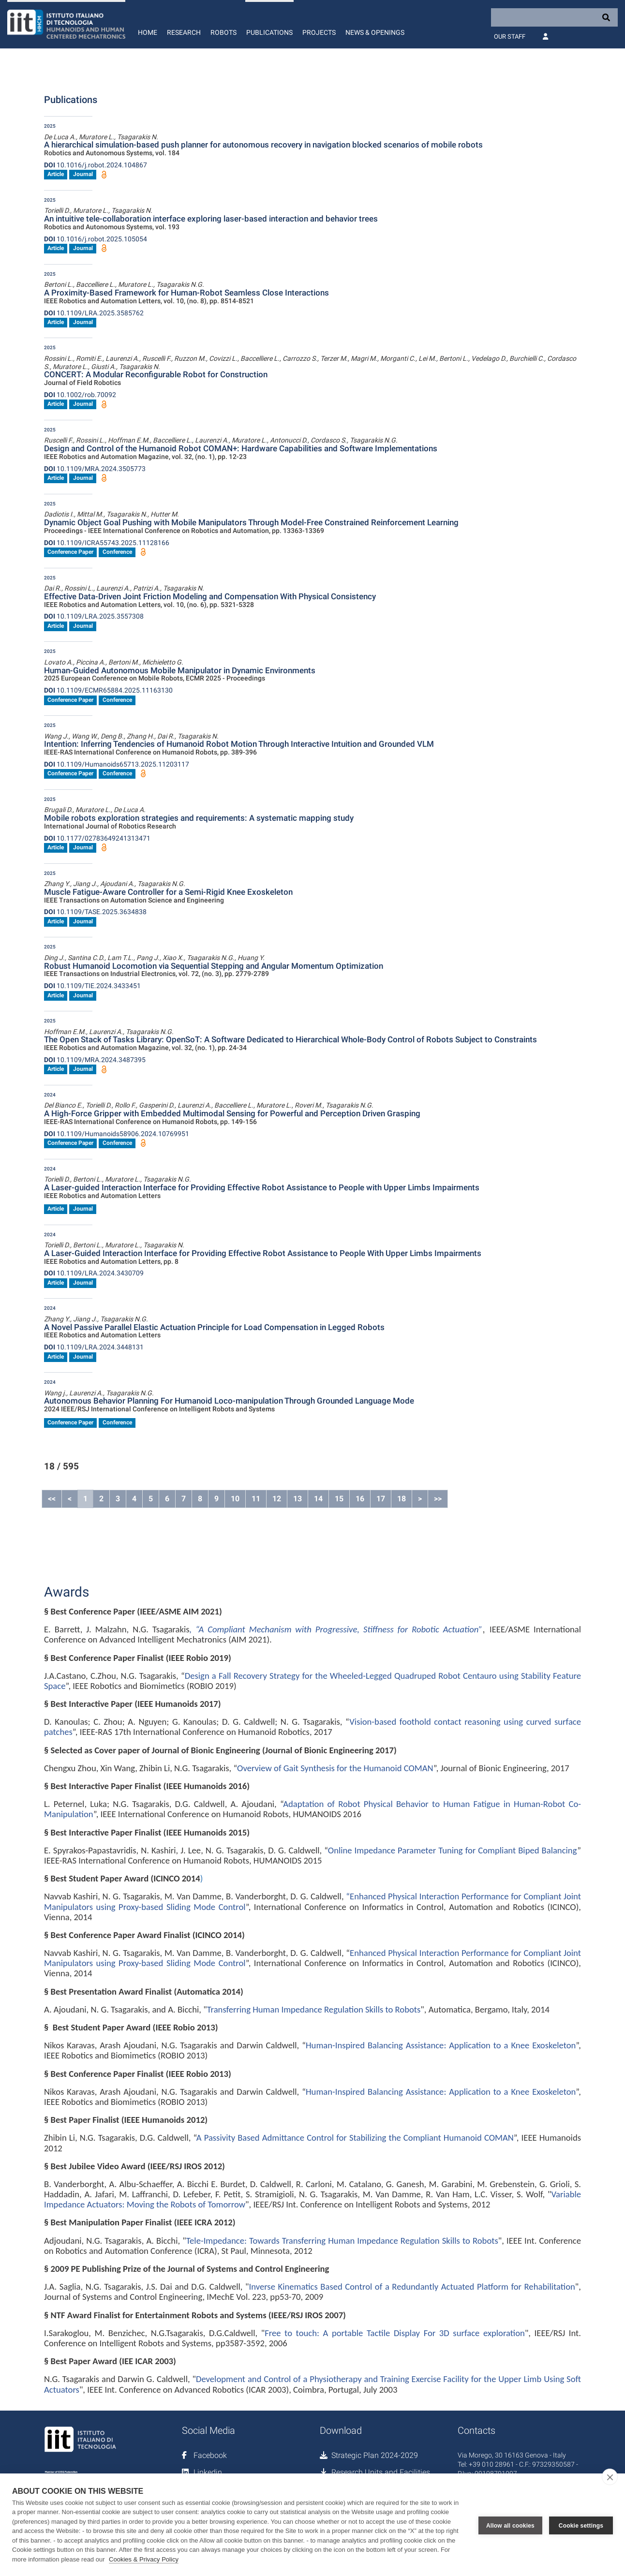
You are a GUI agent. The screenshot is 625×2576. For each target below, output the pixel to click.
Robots (223, 32)
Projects (319, 32)
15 (339, 1498)
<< (52, 1498)
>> (438, 1498)
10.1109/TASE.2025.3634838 (95, 912)
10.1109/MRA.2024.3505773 (95, 469)
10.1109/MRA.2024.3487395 (95, 1060)
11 (256, 1498)
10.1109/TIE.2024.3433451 (92, 986)
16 (360, 1498)
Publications (269, 32)
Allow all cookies (510, 2524)
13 (297, 1498)
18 (401, 1498)
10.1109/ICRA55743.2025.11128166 (106, 543)
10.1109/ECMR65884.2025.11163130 (108, 690)
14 (318, 1498)
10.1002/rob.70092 (80, 395)
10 (235, 1498)
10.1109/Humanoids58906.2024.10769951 (116, 1134)
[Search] (554, 17)
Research (184, 32)
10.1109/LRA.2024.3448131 (94, 1347)
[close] (610, 2477)
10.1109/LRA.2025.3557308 (94, 616)
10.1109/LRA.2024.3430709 (94, 1273)
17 (380, 1498)
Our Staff (509, 36)
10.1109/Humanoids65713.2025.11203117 (116, 764)
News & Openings (374, 32)
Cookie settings (581, 2524)
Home (147, 32)
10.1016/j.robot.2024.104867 (95, 165)
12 (276, 1498)
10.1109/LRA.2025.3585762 (94, 313)
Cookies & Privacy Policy (144, 2559)
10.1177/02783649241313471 (97, 838)
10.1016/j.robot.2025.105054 (95, 239)
